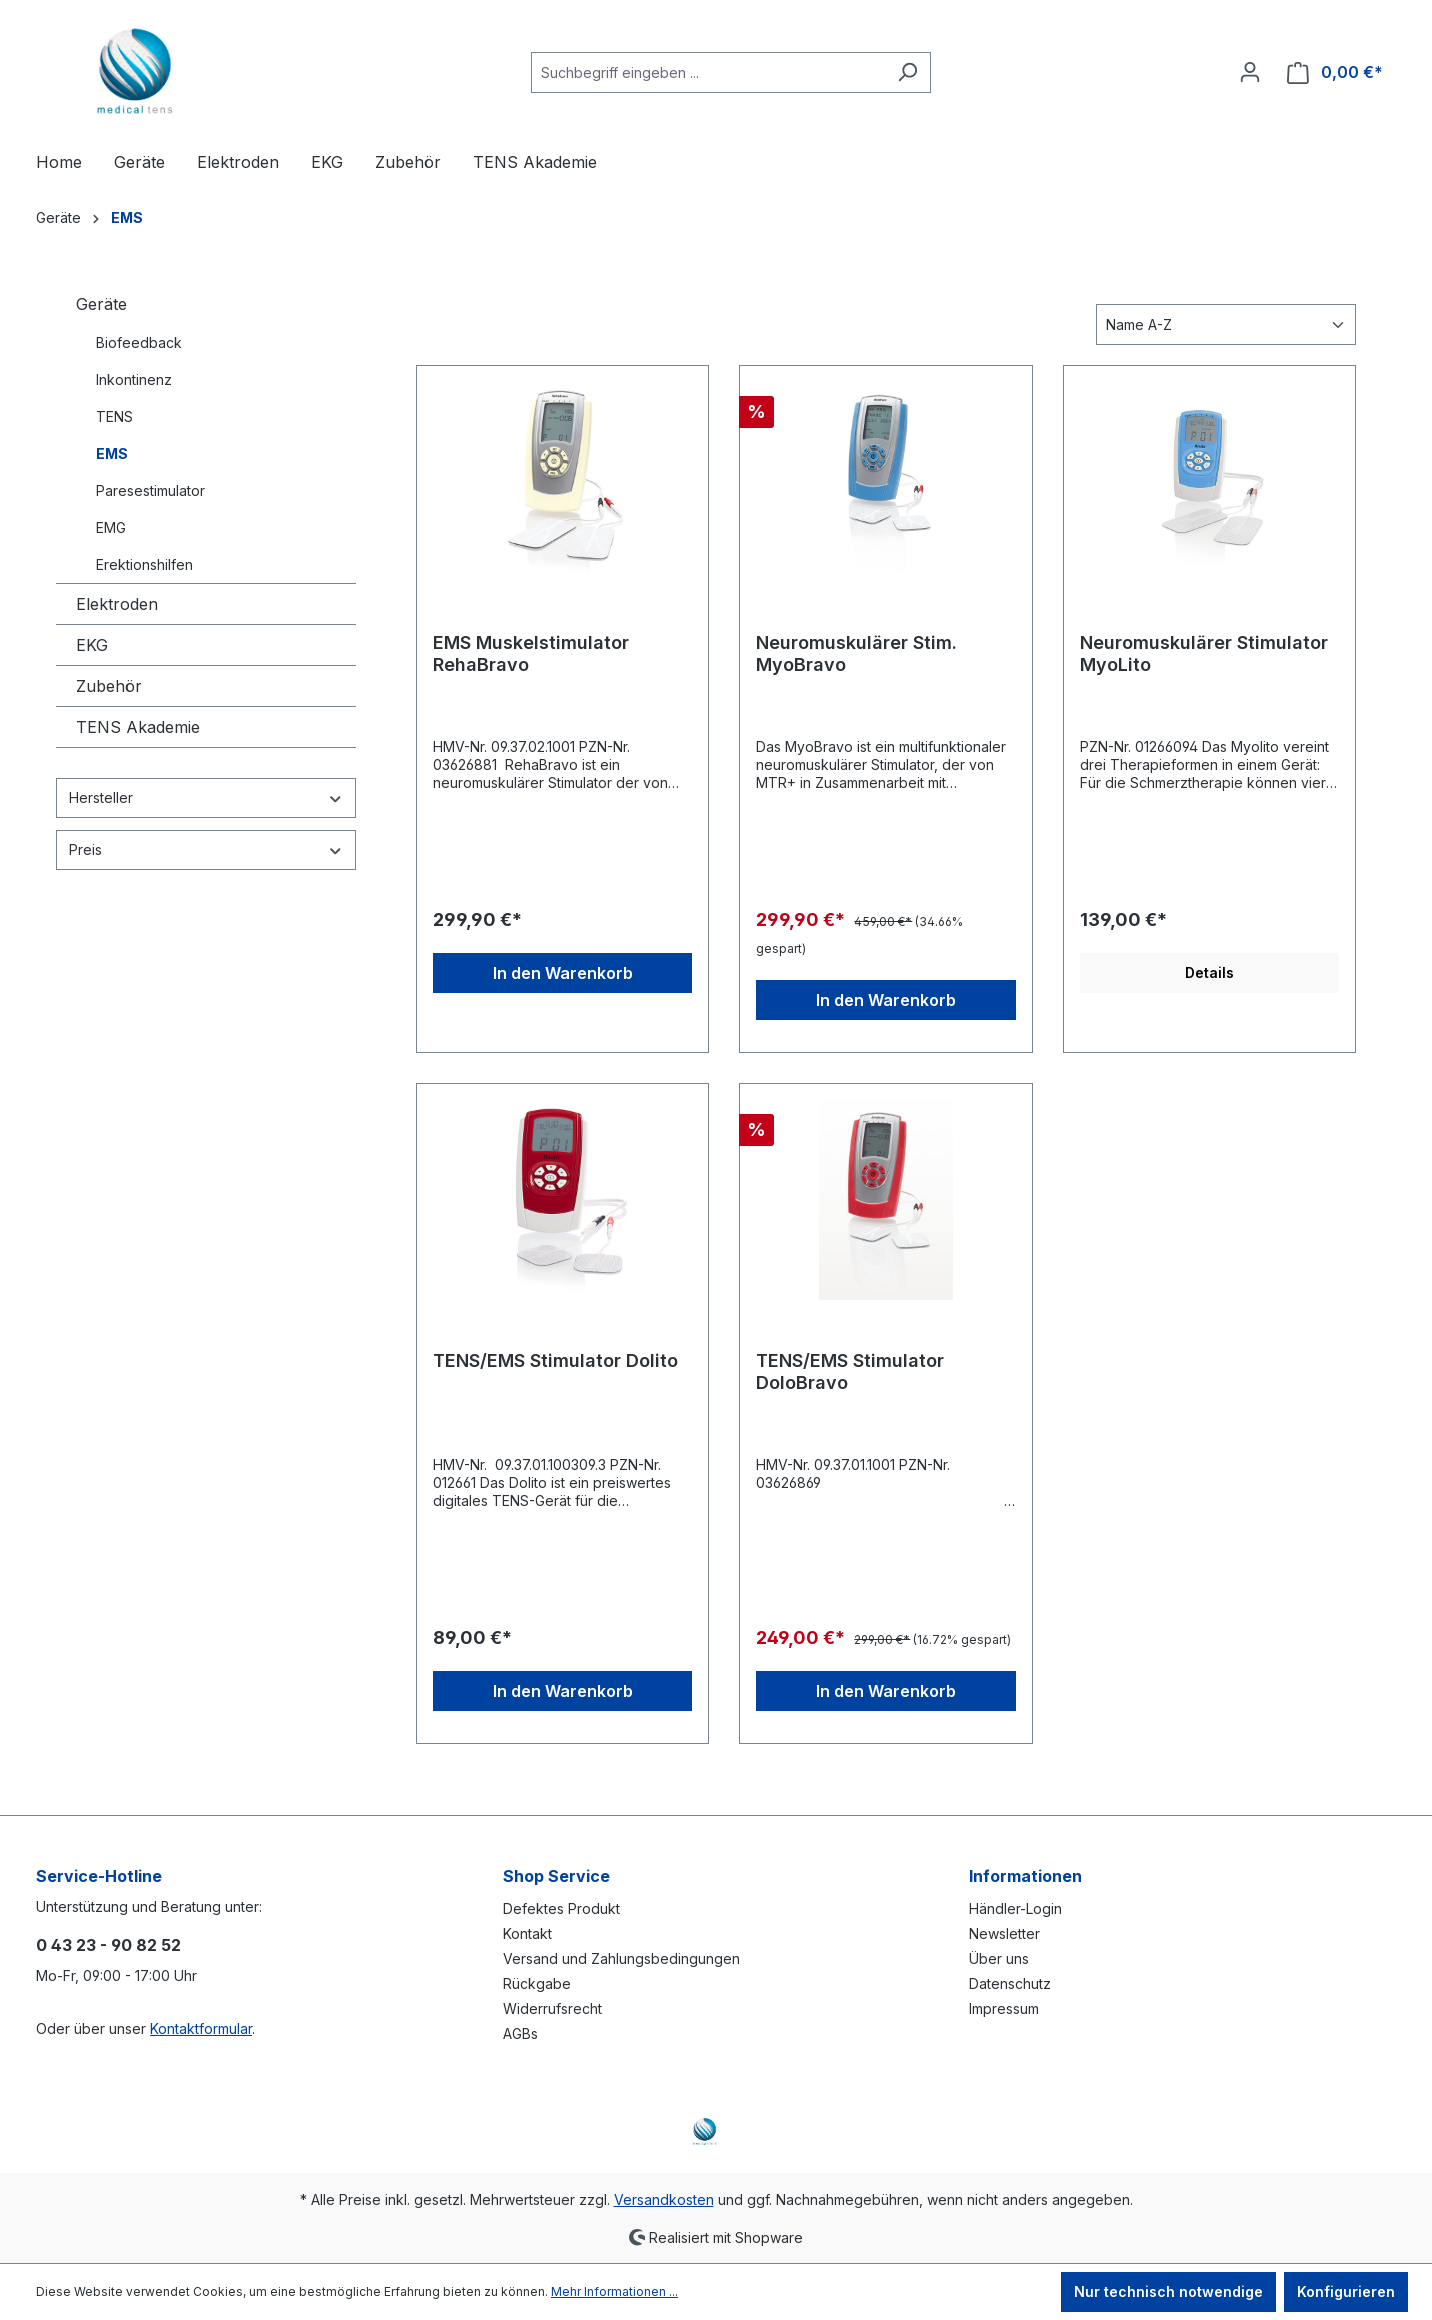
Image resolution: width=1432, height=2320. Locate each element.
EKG (92, 645)
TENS (114, 416)
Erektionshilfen (144, 564)
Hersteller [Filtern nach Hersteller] (206, 797)
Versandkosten (664, 2199)
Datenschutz (1010, 1983)
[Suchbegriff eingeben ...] (708, 72)
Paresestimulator (150, 490)
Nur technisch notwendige (1168, 2291)
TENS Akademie (138, 727)
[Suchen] (907, 72)
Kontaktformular (201, 2028)
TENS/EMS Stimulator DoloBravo (850, 1371)
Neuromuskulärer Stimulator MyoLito (1204, 653)
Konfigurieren (1346, 2291)
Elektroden (117, 604)
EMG (111, 527)
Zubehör (109, 686)
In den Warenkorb (563, 973)
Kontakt (527, 1933)
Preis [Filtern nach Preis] (206, 849)
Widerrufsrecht (552, 2008)
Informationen (1025, 1876)
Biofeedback (139, 342)
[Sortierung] (1226, 324)
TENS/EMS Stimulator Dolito (555, 1360)
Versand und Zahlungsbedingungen (621, 1958)
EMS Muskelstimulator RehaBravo (531, 653)
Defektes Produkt (561, 1908)
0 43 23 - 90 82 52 (108, 1945)
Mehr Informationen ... (614, 2291)
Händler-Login (1015, 1908)
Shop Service (556, 1876)
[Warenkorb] (1335, 72)
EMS (112, 453)
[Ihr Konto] (1250, 72)
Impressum (1004, 2008)
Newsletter (1004, 1933)
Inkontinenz (134, 379)
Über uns (999, 1958)
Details (1209, 972)
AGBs (520, 2033)
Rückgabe (537, 1983)
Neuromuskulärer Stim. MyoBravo (856, 653)
